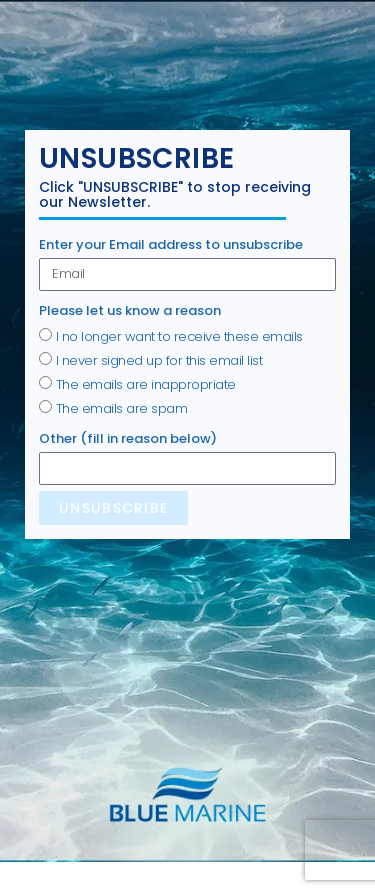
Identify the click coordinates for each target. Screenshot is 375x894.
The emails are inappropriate (146, 384)
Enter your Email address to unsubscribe (171, 244)
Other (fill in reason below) (128, 438)
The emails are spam (122, 408)
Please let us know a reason (130, 310)
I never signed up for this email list (159, 360)
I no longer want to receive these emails (179, 336)
